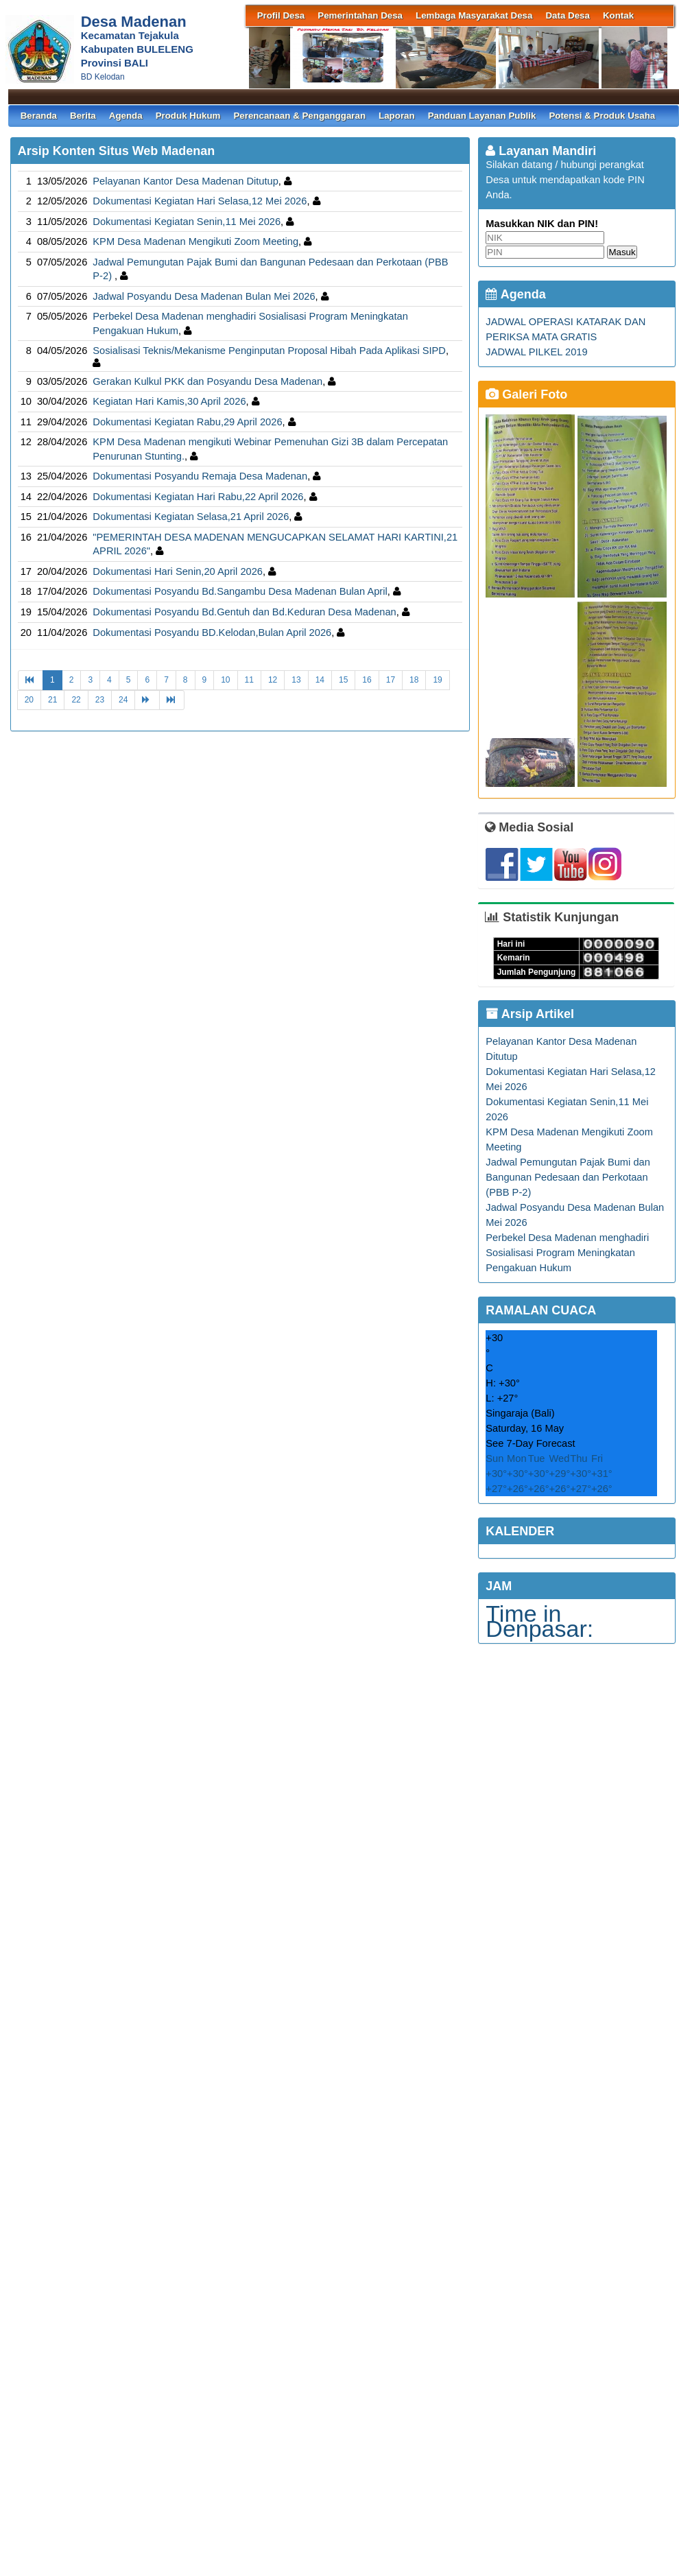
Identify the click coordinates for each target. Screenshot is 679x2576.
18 (413, 680)
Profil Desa (281, 15)
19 (437, 680)
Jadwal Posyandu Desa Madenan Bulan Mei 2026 (204, 296)
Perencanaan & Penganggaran (299, 115)
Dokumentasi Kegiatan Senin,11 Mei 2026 (187, 221)
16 (366, 680)
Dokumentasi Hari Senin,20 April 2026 (178, 571)
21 (52, 700)
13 (295, 680)
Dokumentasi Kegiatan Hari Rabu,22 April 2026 (198, 496)
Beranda (39, 115)
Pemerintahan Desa (360, 15)
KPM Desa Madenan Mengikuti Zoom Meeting (195, 241)
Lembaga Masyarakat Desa (474, 15)
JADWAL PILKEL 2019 (536, 351)
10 (225, 680)
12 (272, 680)
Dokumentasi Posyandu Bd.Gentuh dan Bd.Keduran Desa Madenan (244, 611)
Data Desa (567, 15)
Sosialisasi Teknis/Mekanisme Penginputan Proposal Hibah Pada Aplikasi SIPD (269, 350)
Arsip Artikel (530, 1014)
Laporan (397, 115)
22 (75, 700)
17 (390, 680)
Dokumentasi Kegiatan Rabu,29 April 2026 (187, 421)
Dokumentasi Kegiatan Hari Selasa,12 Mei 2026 (200, 201)
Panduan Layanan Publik (482, 115)
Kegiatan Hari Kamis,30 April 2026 (169, 401)
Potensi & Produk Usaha (602, 115)
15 (343, 680)
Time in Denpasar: (539, 1621)
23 (99, 700)
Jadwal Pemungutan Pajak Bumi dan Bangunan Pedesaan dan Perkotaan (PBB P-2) (568, 1177)
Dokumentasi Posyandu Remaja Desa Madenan (200, 476)
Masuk (621, 252)
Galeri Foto (526, 394)
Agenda (126, 115)
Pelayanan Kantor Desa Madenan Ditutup (185, 181)
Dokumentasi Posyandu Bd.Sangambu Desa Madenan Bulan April (240, 591)
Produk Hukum (188, 115)
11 (249, 680)
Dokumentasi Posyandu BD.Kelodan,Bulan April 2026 (212, 632)
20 (29, 700)
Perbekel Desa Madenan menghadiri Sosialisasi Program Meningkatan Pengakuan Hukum (567, 1252)
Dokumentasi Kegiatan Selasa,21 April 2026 (191, 516)
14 (319, 680)
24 (123, 700)
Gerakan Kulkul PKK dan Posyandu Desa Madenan (207, 381)
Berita (83, 115)
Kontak (618, 15)
